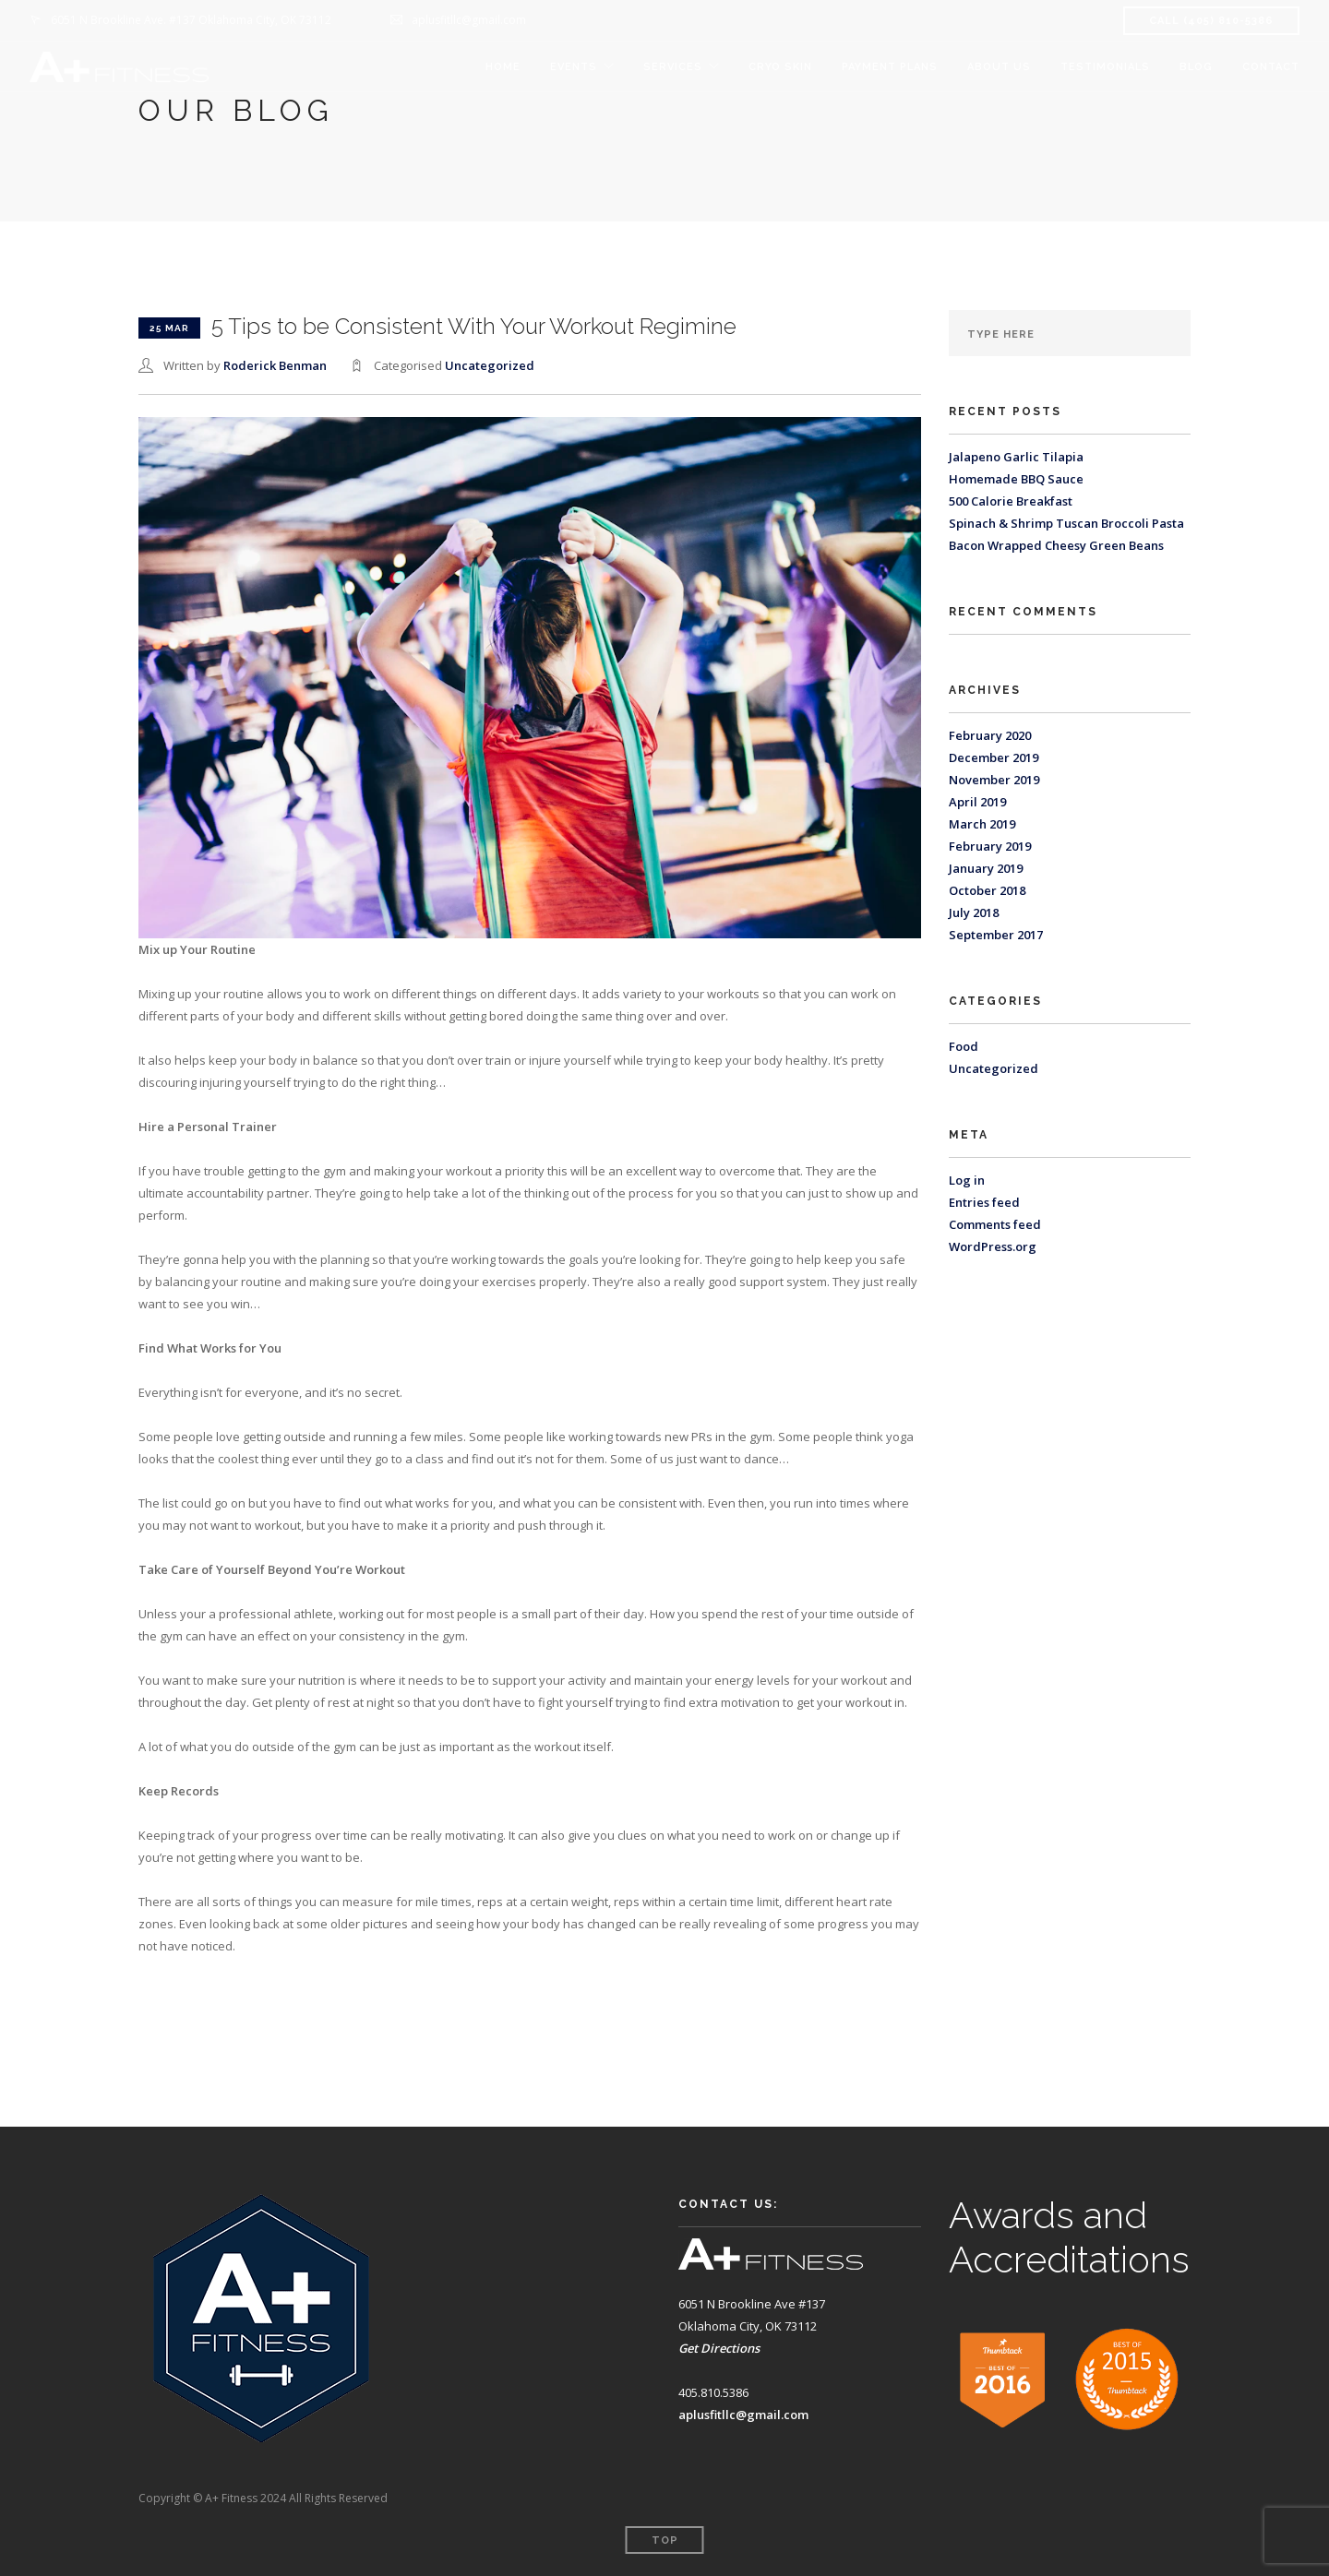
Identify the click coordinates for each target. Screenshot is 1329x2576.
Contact (1270, 67)
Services (672, 67)
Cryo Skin (780, 67)
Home (503, 67)
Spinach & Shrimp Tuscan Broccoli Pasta (1066, 523)
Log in (967, 1180)
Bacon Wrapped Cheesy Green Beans (1056, 545)
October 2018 (987, 890)
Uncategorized (489, 365)
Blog (1196, 67)
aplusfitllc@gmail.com (743, 2414)
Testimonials (1105, 67)
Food (963, 1046)
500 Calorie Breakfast (1010, 501)
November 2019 (994, 779)
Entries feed (984, 1202)
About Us (999, 67)
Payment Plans (890, 67)
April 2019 (977, 801)
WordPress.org (992, 1246)
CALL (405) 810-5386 (1211, 21)
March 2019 (982, 824)
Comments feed (995, 1224)
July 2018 (974, 912)
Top (665, 2540)
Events (573, 67)
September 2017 (996, 934)
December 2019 (993, 757)
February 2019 (990, 846)
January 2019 (986, 868)
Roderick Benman (275, 365)
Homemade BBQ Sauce (1016, 479)
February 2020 (990, 735)
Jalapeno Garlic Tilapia (1016, 456)
